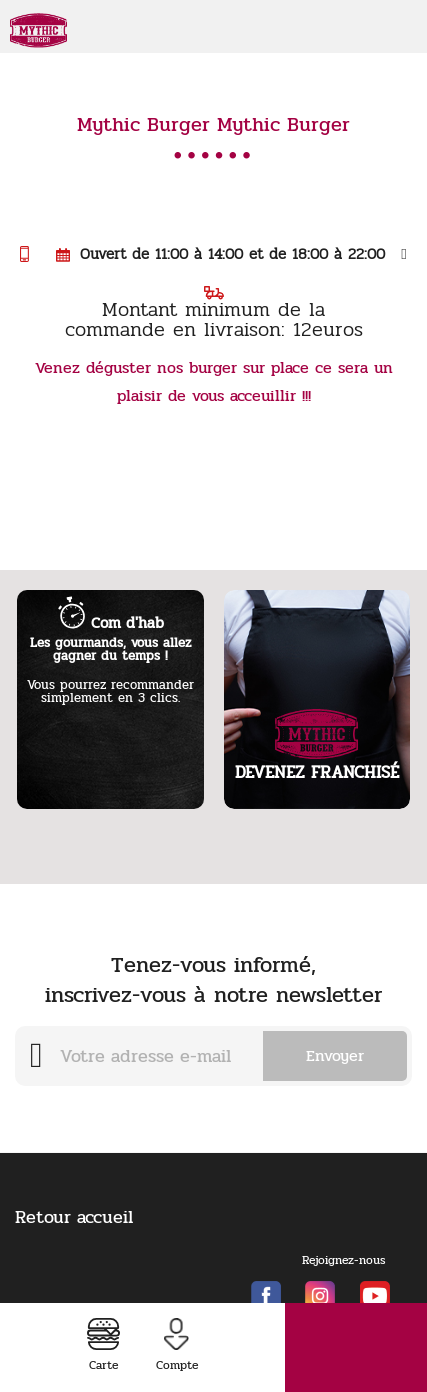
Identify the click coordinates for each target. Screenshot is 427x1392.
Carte (103, 1345)
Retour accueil (74, 1217)
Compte (177, 1345)
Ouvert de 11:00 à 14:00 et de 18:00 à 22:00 (231, 254)
